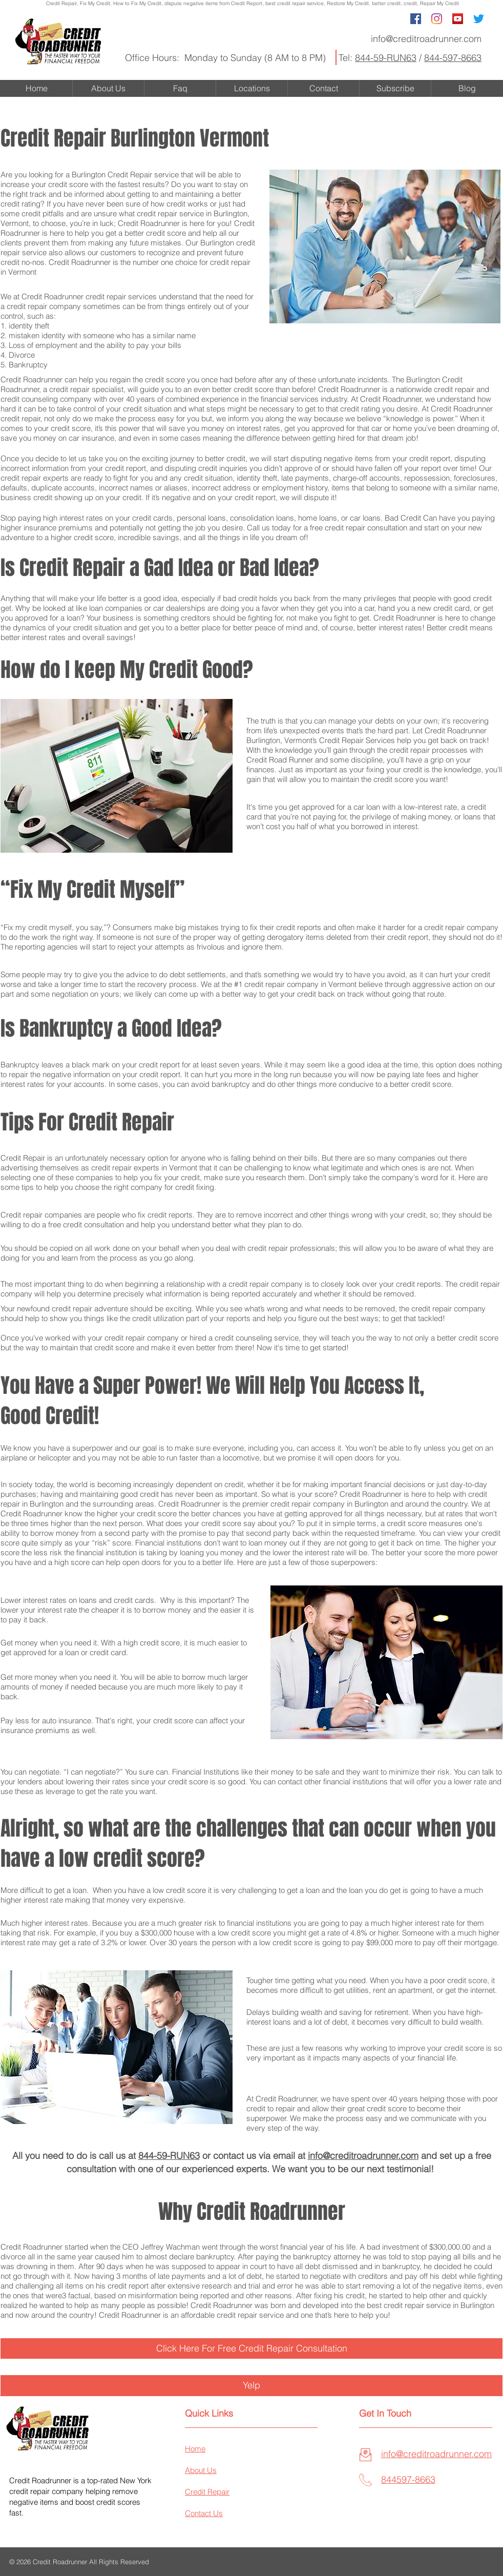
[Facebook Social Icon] (415, 18)
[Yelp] (251, 2385)
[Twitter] (478, 18)
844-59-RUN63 (385, 58)
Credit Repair (61, 3)
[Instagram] (436, 18)
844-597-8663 (452, 58)
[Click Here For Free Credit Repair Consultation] (251, 2348)
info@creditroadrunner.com (426, 39)
